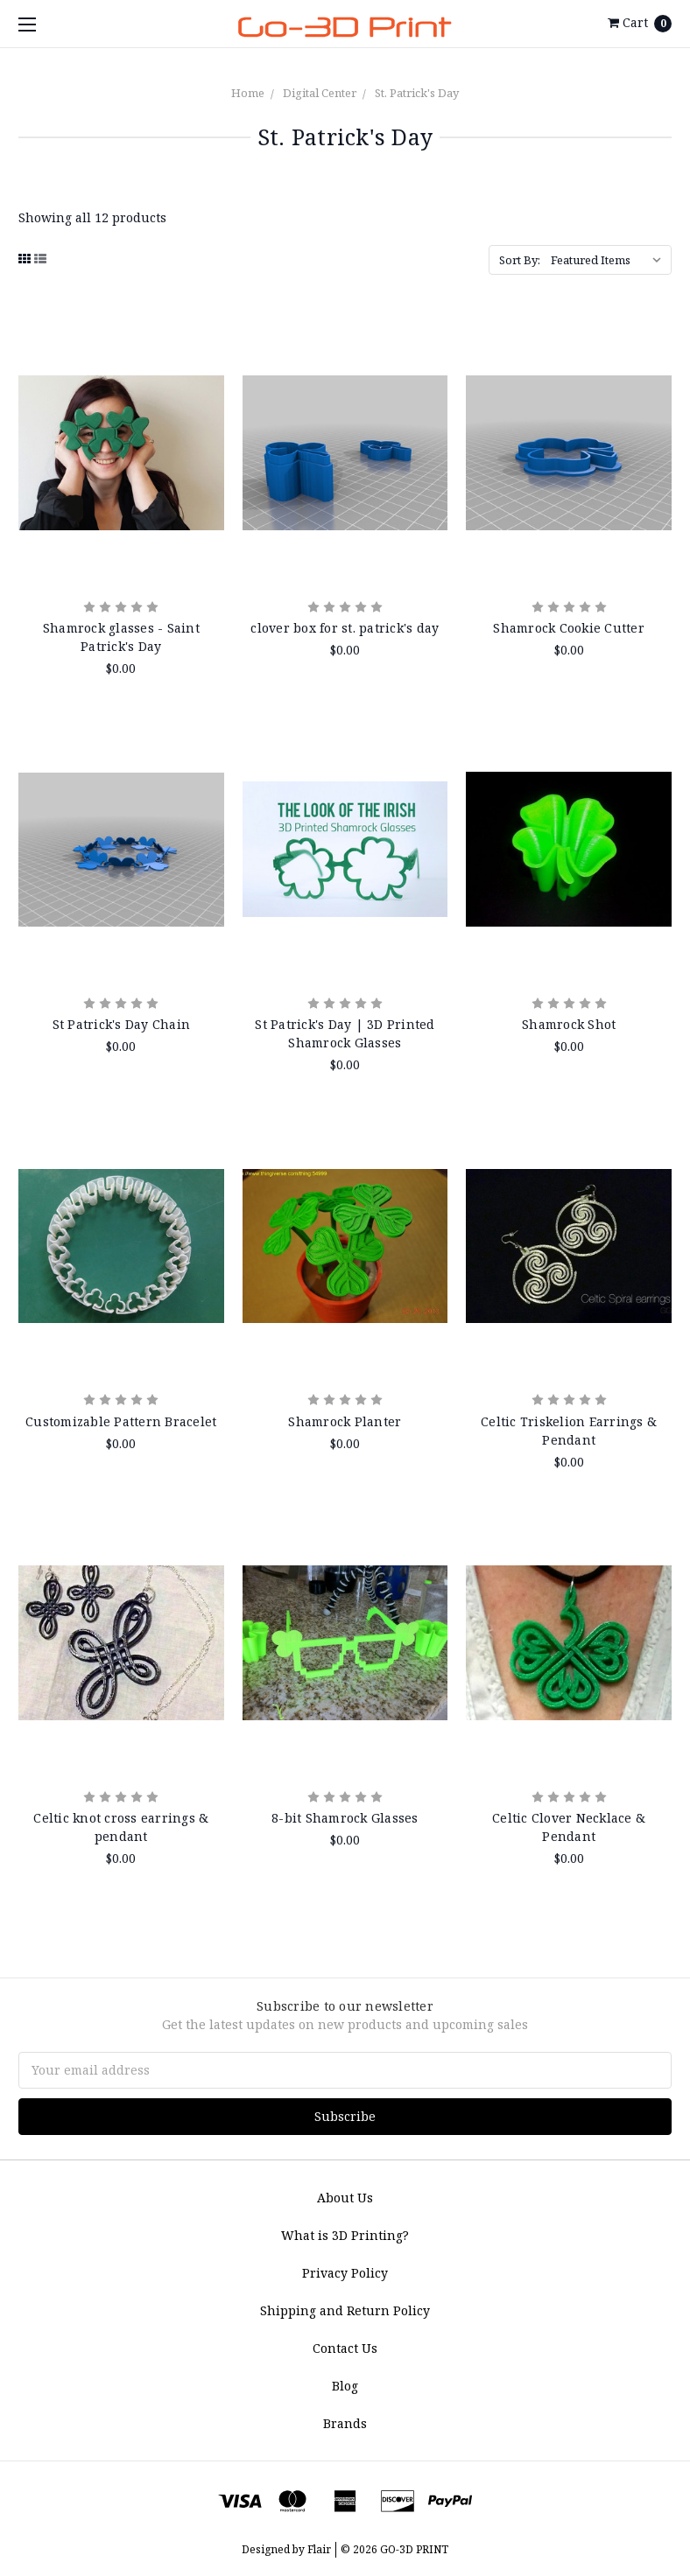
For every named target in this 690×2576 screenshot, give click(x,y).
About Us (345, 2197)
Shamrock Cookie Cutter (568, 628)
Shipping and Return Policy (345, 2310)
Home (247, 93)
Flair (319, 2549)
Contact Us (345, 2348)
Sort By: (519, 260)
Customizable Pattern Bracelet (120, 1421)
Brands (345, 2423)
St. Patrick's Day (417, 93)
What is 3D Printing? (345, 2235)
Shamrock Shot (569, 1024)
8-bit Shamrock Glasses (345, 1818)
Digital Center (319, 93)
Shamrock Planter (344, 1421)
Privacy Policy (345, 2272)
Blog (345, 2385)
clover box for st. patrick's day (344, 628)
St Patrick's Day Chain (122, 1024)
